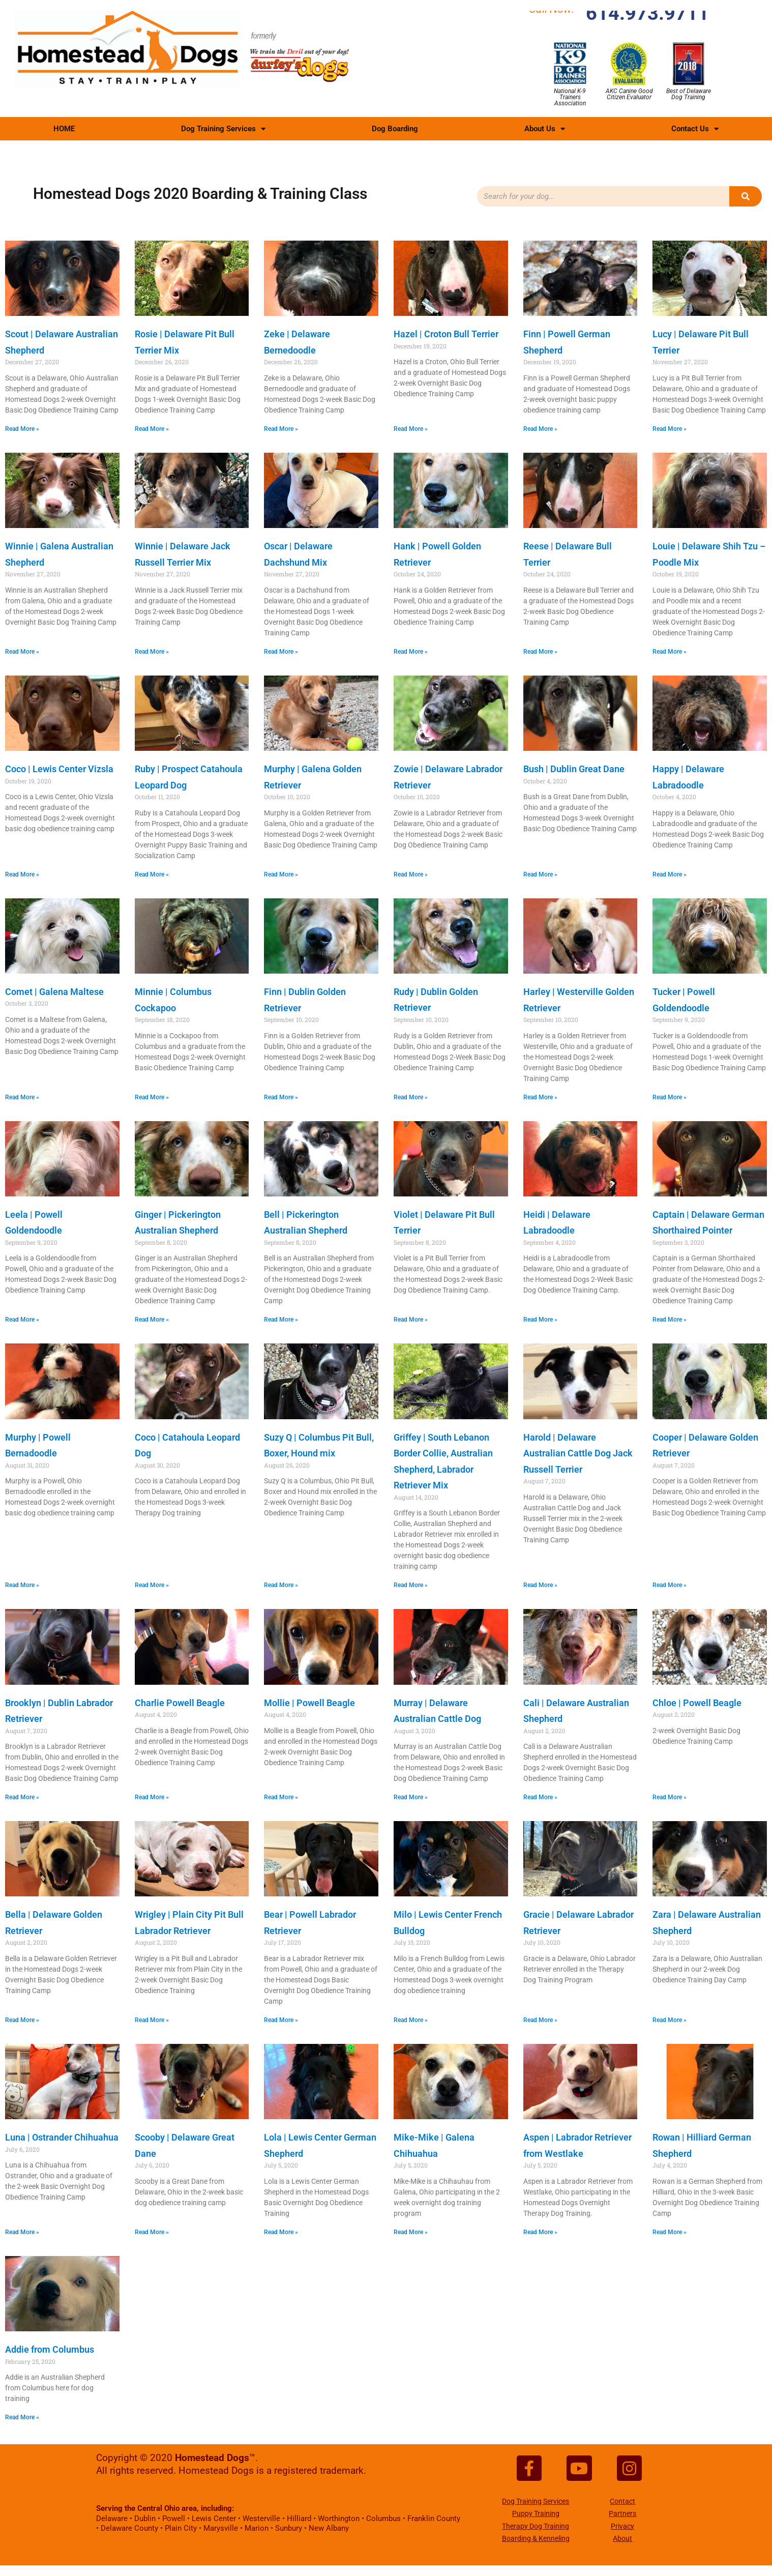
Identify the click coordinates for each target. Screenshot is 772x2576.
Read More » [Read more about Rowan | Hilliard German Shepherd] (669, 2232)
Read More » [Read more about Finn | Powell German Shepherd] (540, 428)
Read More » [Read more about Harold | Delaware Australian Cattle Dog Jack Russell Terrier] (540, 1585)
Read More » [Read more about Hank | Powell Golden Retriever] (411, 651)
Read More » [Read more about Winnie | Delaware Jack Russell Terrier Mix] (152, 651)
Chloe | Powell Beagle (696, 1702)
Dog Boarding (395, 128)
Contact (622, 2504)
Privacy (622, 2529)
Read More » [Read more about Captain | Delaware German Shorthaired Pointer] (669, 1319)
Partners (622, 2517)
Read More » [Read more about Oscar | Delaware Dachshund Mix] (281, 651)
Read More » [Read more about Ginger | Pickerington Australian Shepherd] (152, 1319)
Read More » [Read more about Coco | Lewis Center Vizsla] (22, 874)
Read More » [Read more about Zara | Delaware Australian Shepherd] (669, 2020)
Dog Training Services (223, 129)
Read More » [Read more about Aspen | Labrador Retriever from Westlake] (540, 2232)
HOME (64, 128)
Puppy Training (535, 2517)
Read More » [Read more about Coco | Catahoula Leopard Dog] (152, 1585)
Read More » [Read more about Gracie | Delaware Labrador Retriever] (540, 2020)
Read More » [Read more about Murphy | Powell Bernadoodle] (22, 1585)
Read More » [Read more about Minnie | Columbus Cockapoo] (152, 1097)
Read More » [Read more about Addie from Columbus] (22, 2417)
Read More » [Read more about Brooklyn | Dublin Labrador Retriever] (22, 1797)
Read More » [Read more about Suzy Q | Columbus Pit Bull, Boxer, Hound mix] (281, 1585)
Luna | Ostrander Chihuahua (61, 2137)
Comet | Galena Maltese (54, 991)
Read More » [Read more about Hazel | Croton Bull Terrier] (411, 428)
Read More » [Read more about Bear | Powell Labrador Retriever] (281, 2020)
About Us (544, 129)
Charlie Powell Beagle (180, 1702)
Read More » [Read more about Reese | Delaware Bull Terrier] (540, 651)
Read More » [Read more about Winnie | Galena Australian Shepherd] (22, 651)
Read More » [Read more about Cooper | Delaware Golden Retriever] (669, 1585)
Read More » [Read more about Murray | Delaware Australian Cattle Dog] (411, 1797)
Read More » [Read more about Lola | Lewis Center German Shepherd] (281, 2232)
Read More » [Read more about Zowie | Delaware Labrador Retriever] (411, 874)
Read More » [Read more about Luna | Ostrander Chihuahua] (22, 2232)
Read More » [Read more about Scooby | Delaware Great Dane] (152, 2232)
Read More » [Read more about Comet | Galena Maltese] (22, 1097)
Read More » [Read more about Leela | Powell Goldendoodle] (22, 1319)
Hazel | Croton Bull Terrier (446, 334)
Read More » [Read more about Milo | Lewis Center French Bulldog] (411, 2020)
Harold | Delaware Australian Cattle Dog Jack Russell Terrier (578, 1453)
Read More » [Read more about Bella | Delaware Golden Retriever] (22, 2020)
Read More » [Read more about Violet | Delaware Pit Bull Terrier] (411, 1319)
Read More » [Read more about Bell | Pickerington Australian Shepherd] (281, 1319)
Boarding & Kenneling (536, 2542)
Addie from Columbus (49, 2349)
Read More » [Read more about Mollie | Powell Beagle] (281, 1797)
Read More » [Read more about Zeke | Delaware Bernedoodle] (281, 428)
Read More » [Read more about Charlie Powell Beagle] (152, 1797)
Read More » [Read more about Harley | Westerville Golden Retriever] (540, 1097)
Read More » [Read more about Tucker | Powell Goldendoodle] (669, 1097)
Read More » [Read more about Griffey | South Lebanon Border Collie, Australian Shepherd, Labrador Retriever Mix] (411, 1585)
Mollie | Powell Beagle (309, 1702)
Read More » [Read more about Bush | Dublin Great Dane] (540, 874)
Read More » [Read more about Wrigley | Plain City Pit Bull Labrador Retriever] (152, 2020)
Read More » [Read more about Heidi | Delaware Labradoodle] (540, 1319)
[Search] (745, 196)
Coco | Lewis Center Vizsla (59, 769)
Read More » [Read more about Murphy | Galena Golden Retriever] (281, 874)
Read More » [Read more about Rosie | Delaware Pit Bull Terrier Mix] (152, 428)
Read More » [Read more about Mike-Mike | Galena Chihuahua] (411, 2232)
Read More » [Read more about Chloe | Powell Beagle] (669, 1797)
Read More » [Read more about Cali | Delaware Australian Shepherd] (540, 1797)
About (622, 2542)
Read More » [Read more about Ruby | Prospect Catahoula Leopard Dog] (152, 874)
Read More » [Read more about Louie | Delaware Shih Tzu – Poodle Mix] (669, 651)
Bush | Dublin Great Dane (574, 769)
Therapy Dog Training (535, 2529)
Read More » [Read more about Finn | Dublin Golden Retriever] (281, 1097)
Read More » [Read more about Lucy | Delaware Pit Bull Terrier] (669, 428)
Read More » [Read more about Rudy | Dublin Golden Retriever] (411, 1097)
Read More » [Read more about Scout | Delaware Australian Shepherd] (22, 428)
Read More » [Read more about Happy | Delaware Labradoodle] (669, 874)
